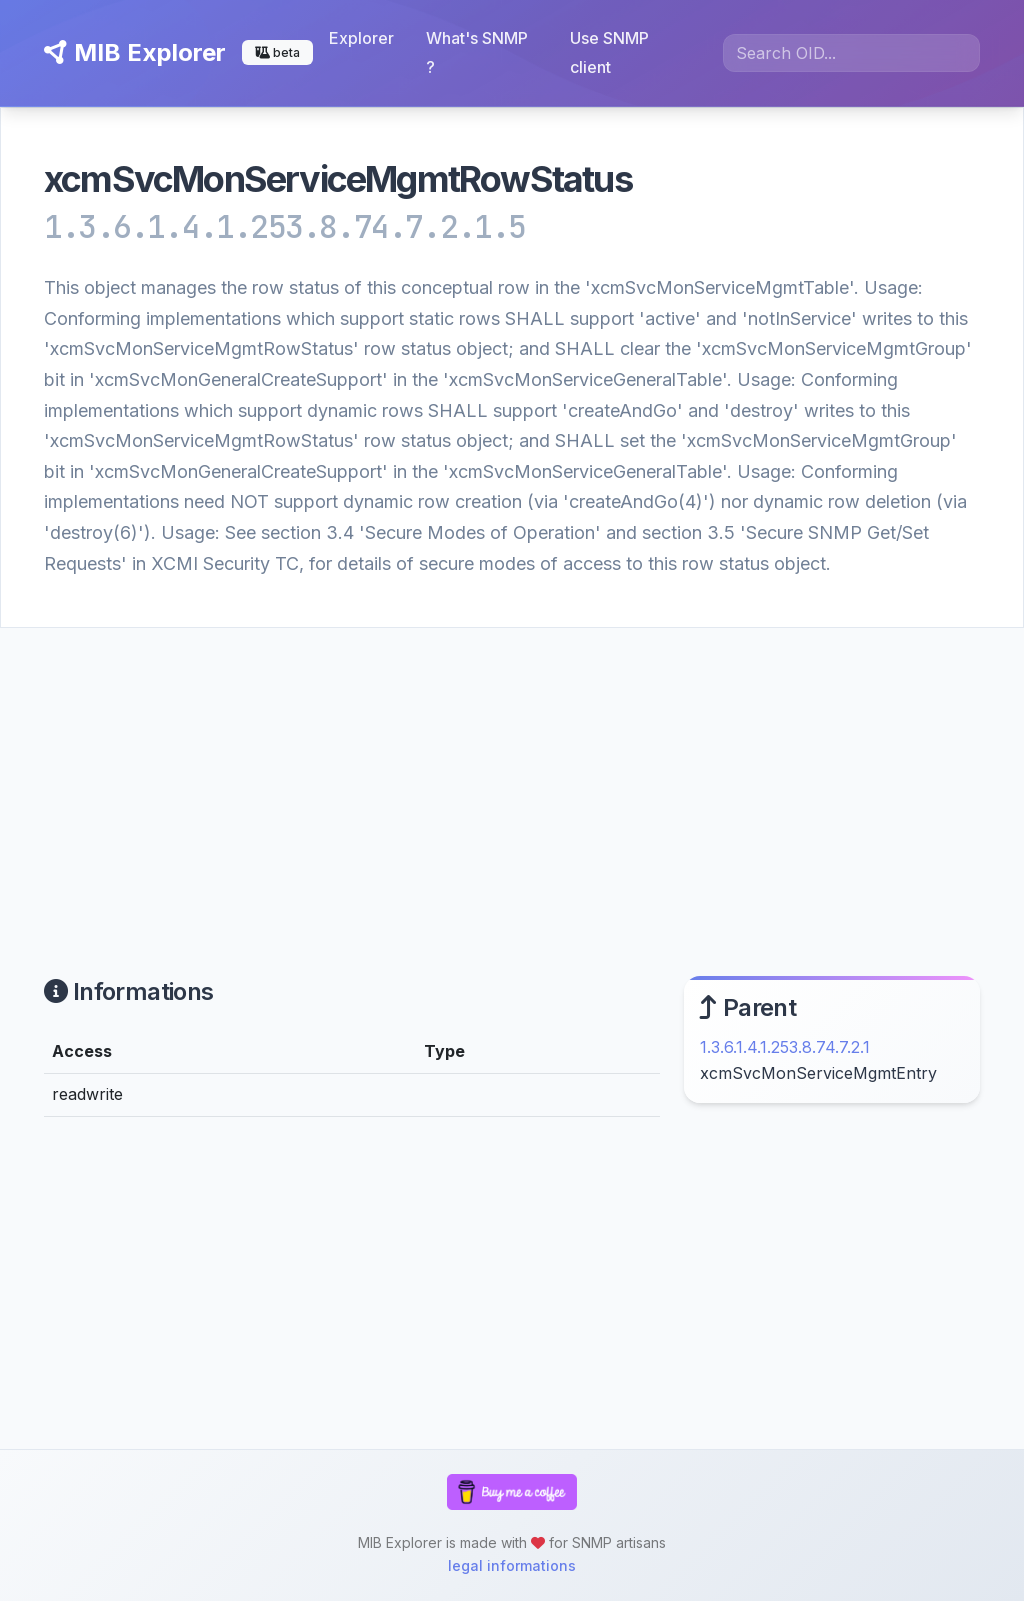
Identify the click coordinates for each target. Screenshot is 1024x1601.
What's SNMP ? (477, 52)
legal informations (512, 1565)
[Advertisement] (512, 778)
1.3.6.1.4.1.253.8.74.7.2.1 (785, 1047)
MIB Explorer (135, 52)
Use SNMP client (609, 52)
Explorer (361, 38)
